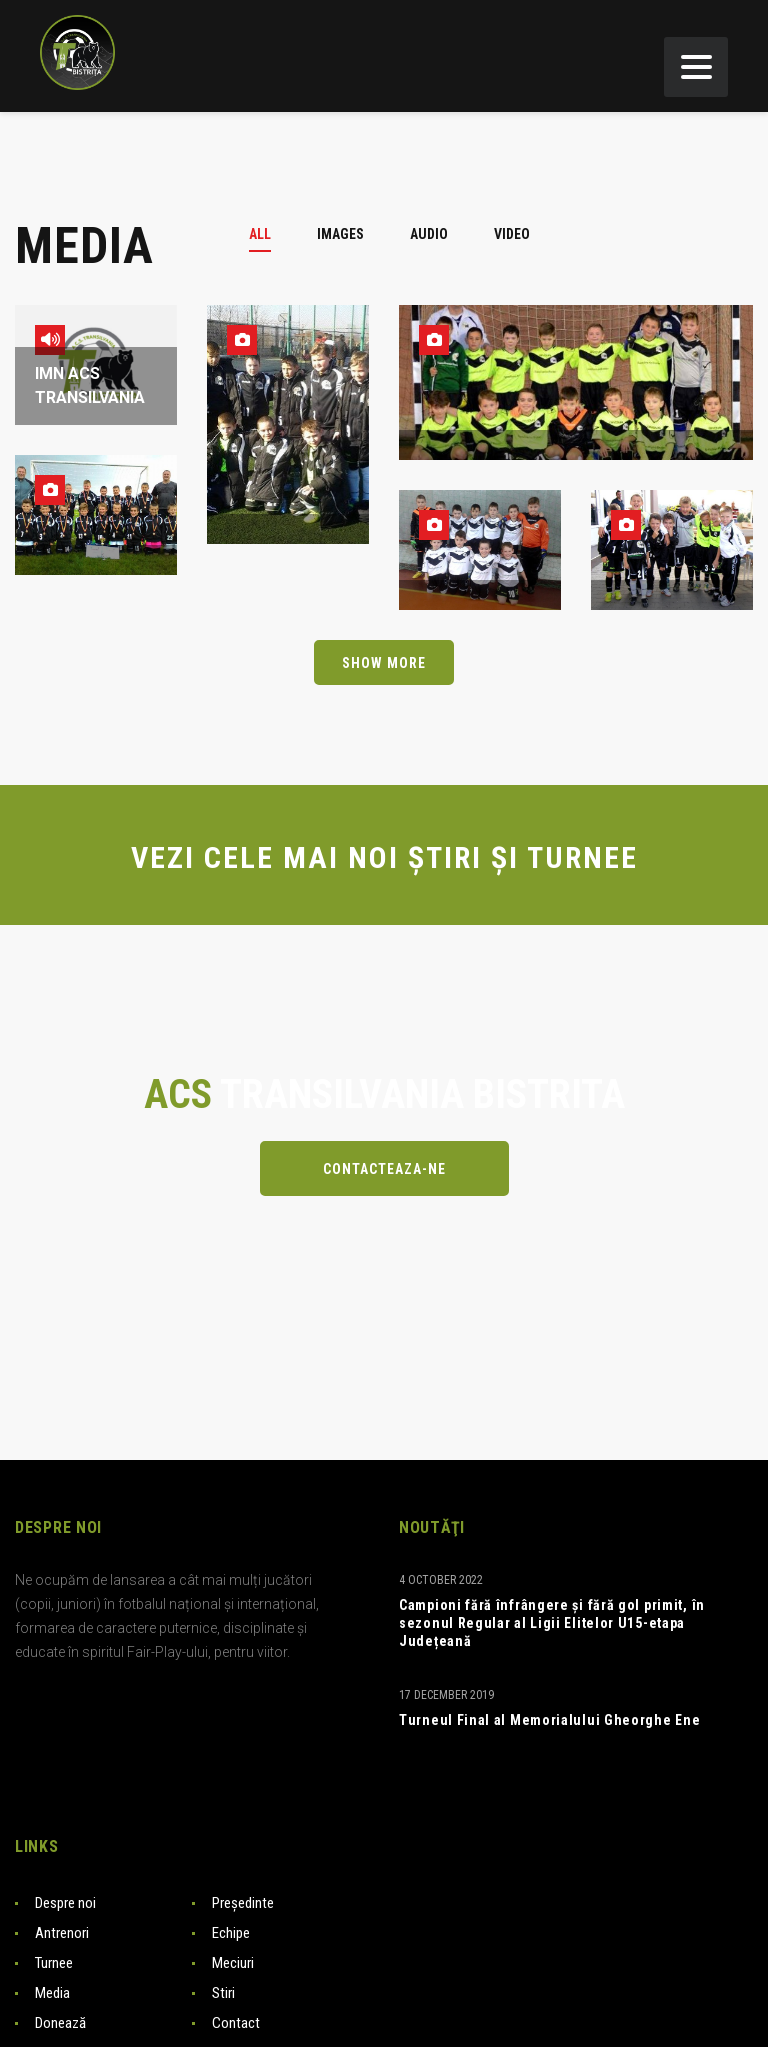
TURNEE (582, 857)
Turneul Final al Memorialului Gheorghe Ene (549, 1720)
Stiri (223, 1993)
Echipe (231, 1933)
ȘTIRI (445, 857)
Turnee (54, 1963)
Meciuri (233, 1963)
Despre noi (65, 1903)
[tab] (271, 234)
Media (52, 1993)
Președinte (243, 1903)
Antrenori (62, 1933)
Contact (236, 2023)
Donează (60, 2023)
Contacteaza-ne (384, 1169)
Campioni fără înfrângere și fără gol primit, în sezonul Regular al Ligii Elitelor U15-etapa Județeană (552, 1623)
